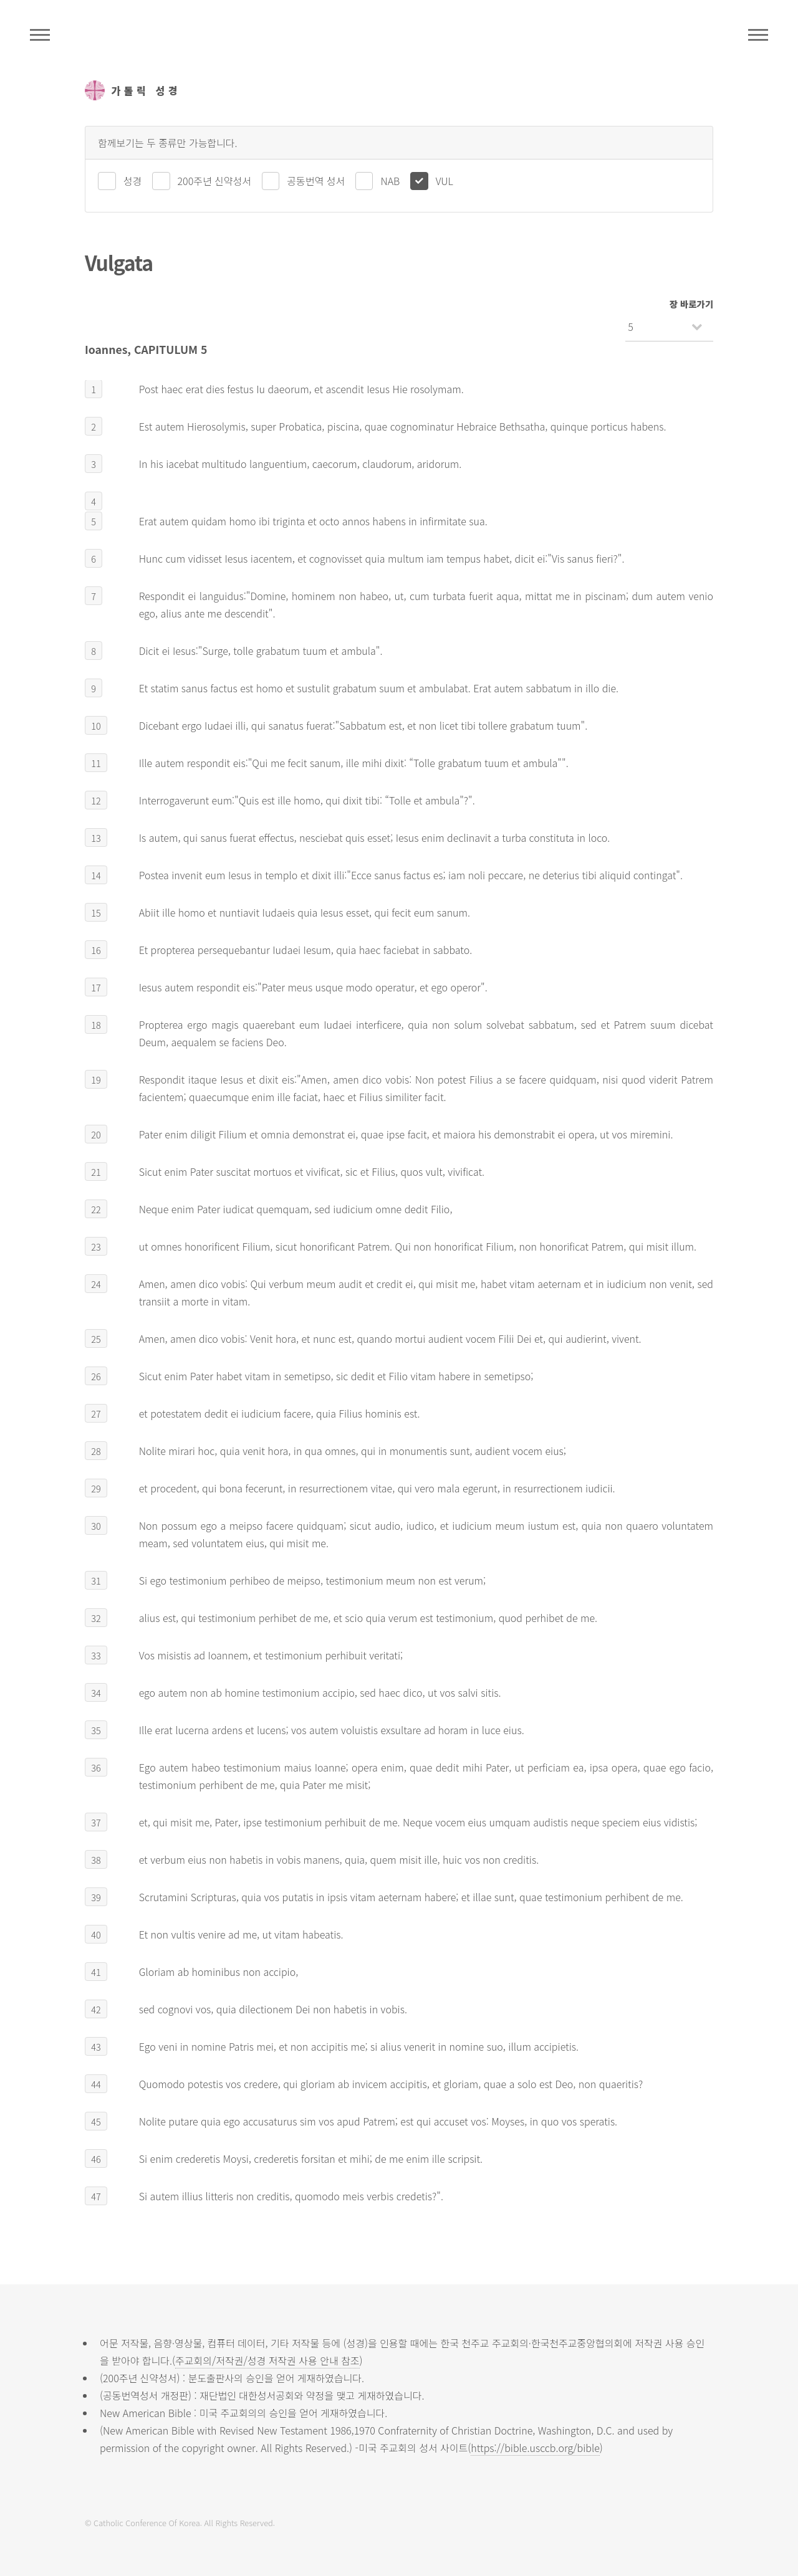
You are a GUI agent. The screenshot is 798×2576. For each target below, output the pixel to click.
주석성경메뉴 (40, 35)
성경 (132, 180)
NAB (390, 180)
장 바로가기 (691, 303)
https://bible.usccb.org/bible (535, 2447)
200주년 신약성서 (214, 180)
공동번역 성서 (316, 180)
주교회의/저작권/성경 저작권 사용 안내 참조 (267, 2360)
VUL (444, 180)
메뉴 (758, 35)
